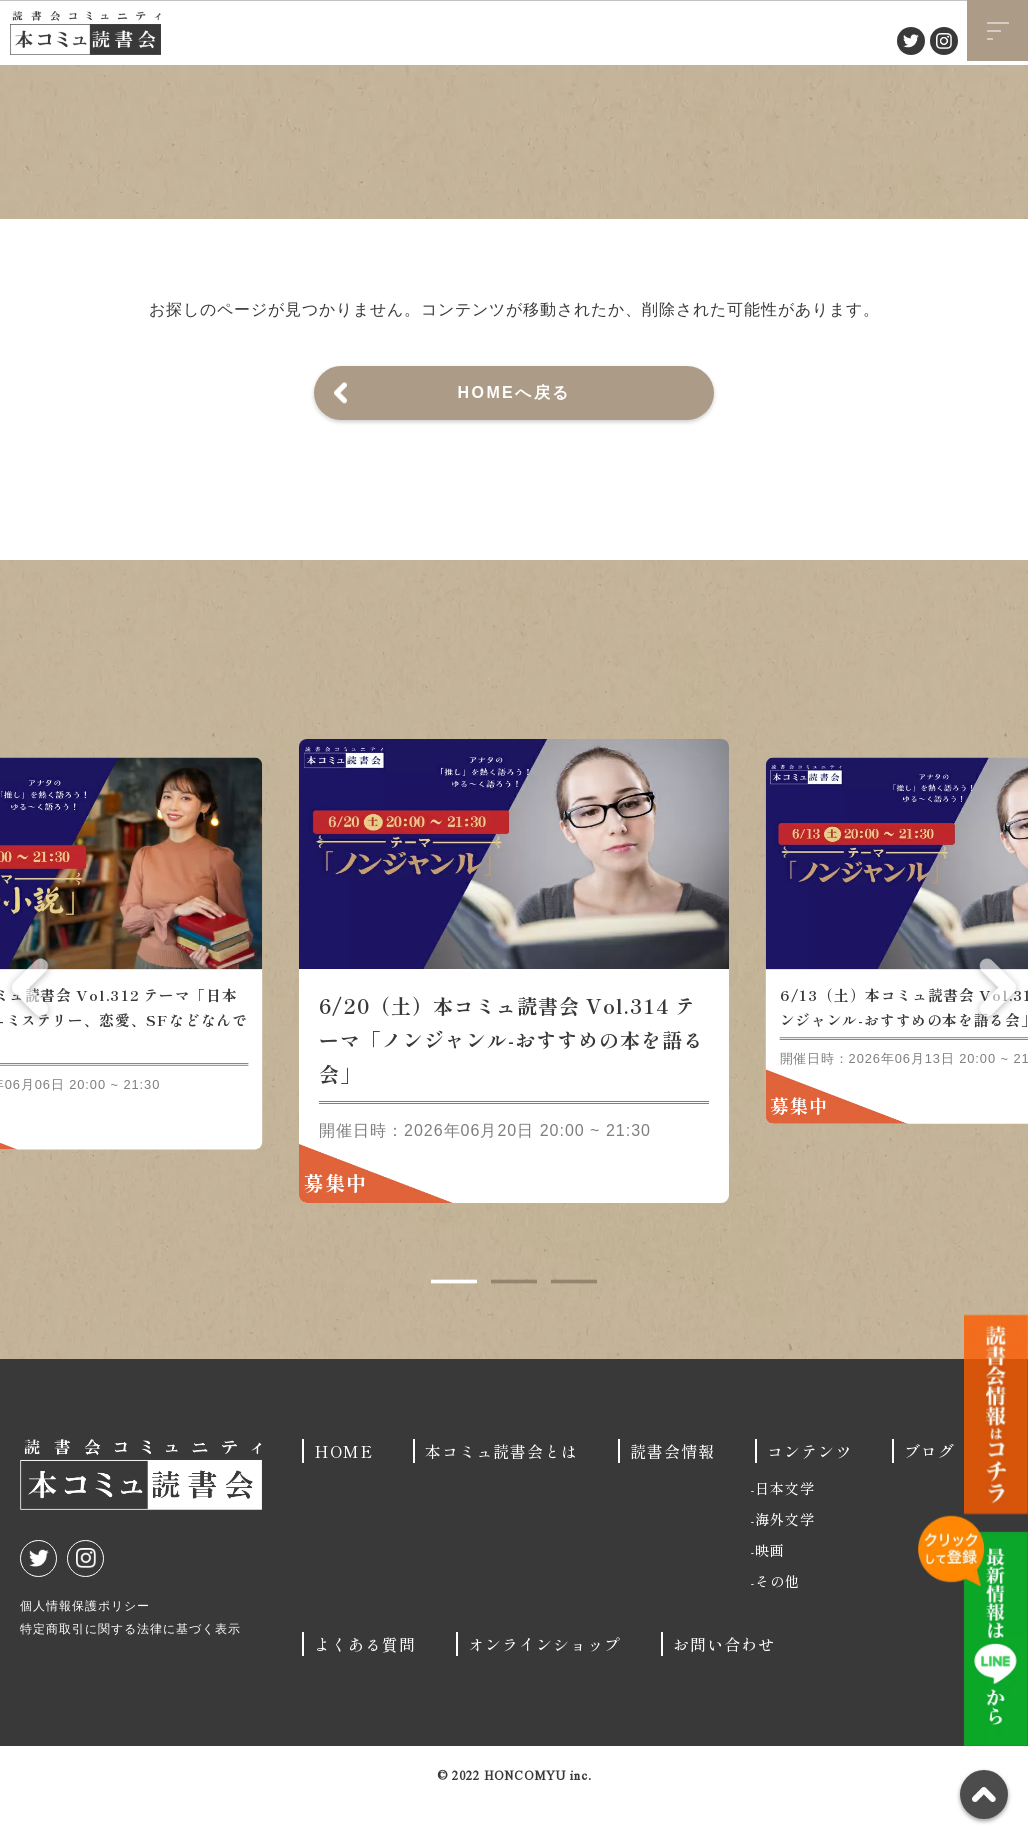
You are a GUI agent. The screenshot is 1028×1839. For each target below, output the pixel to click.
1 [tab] (454, 1317)
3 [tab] (574, 1317)
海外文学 (785, 1554)
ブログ (929, 1486)
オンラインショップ (544, 1679)
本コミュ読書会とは (501, 1486)
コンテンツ (809, 1486)
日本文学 (785, 1523)
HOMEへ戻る (514, 392)
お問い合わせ (724, 1679)
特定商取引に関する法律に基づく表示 (130, 1664)
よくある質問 (365, 1679)
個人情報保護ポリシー (85, 1641)
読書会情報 (672, 1486)
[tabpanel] (514, 1006)
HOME (343, 1486)
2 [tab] (514, 1317)
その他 (777, 1616)
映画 (770, 1585)
